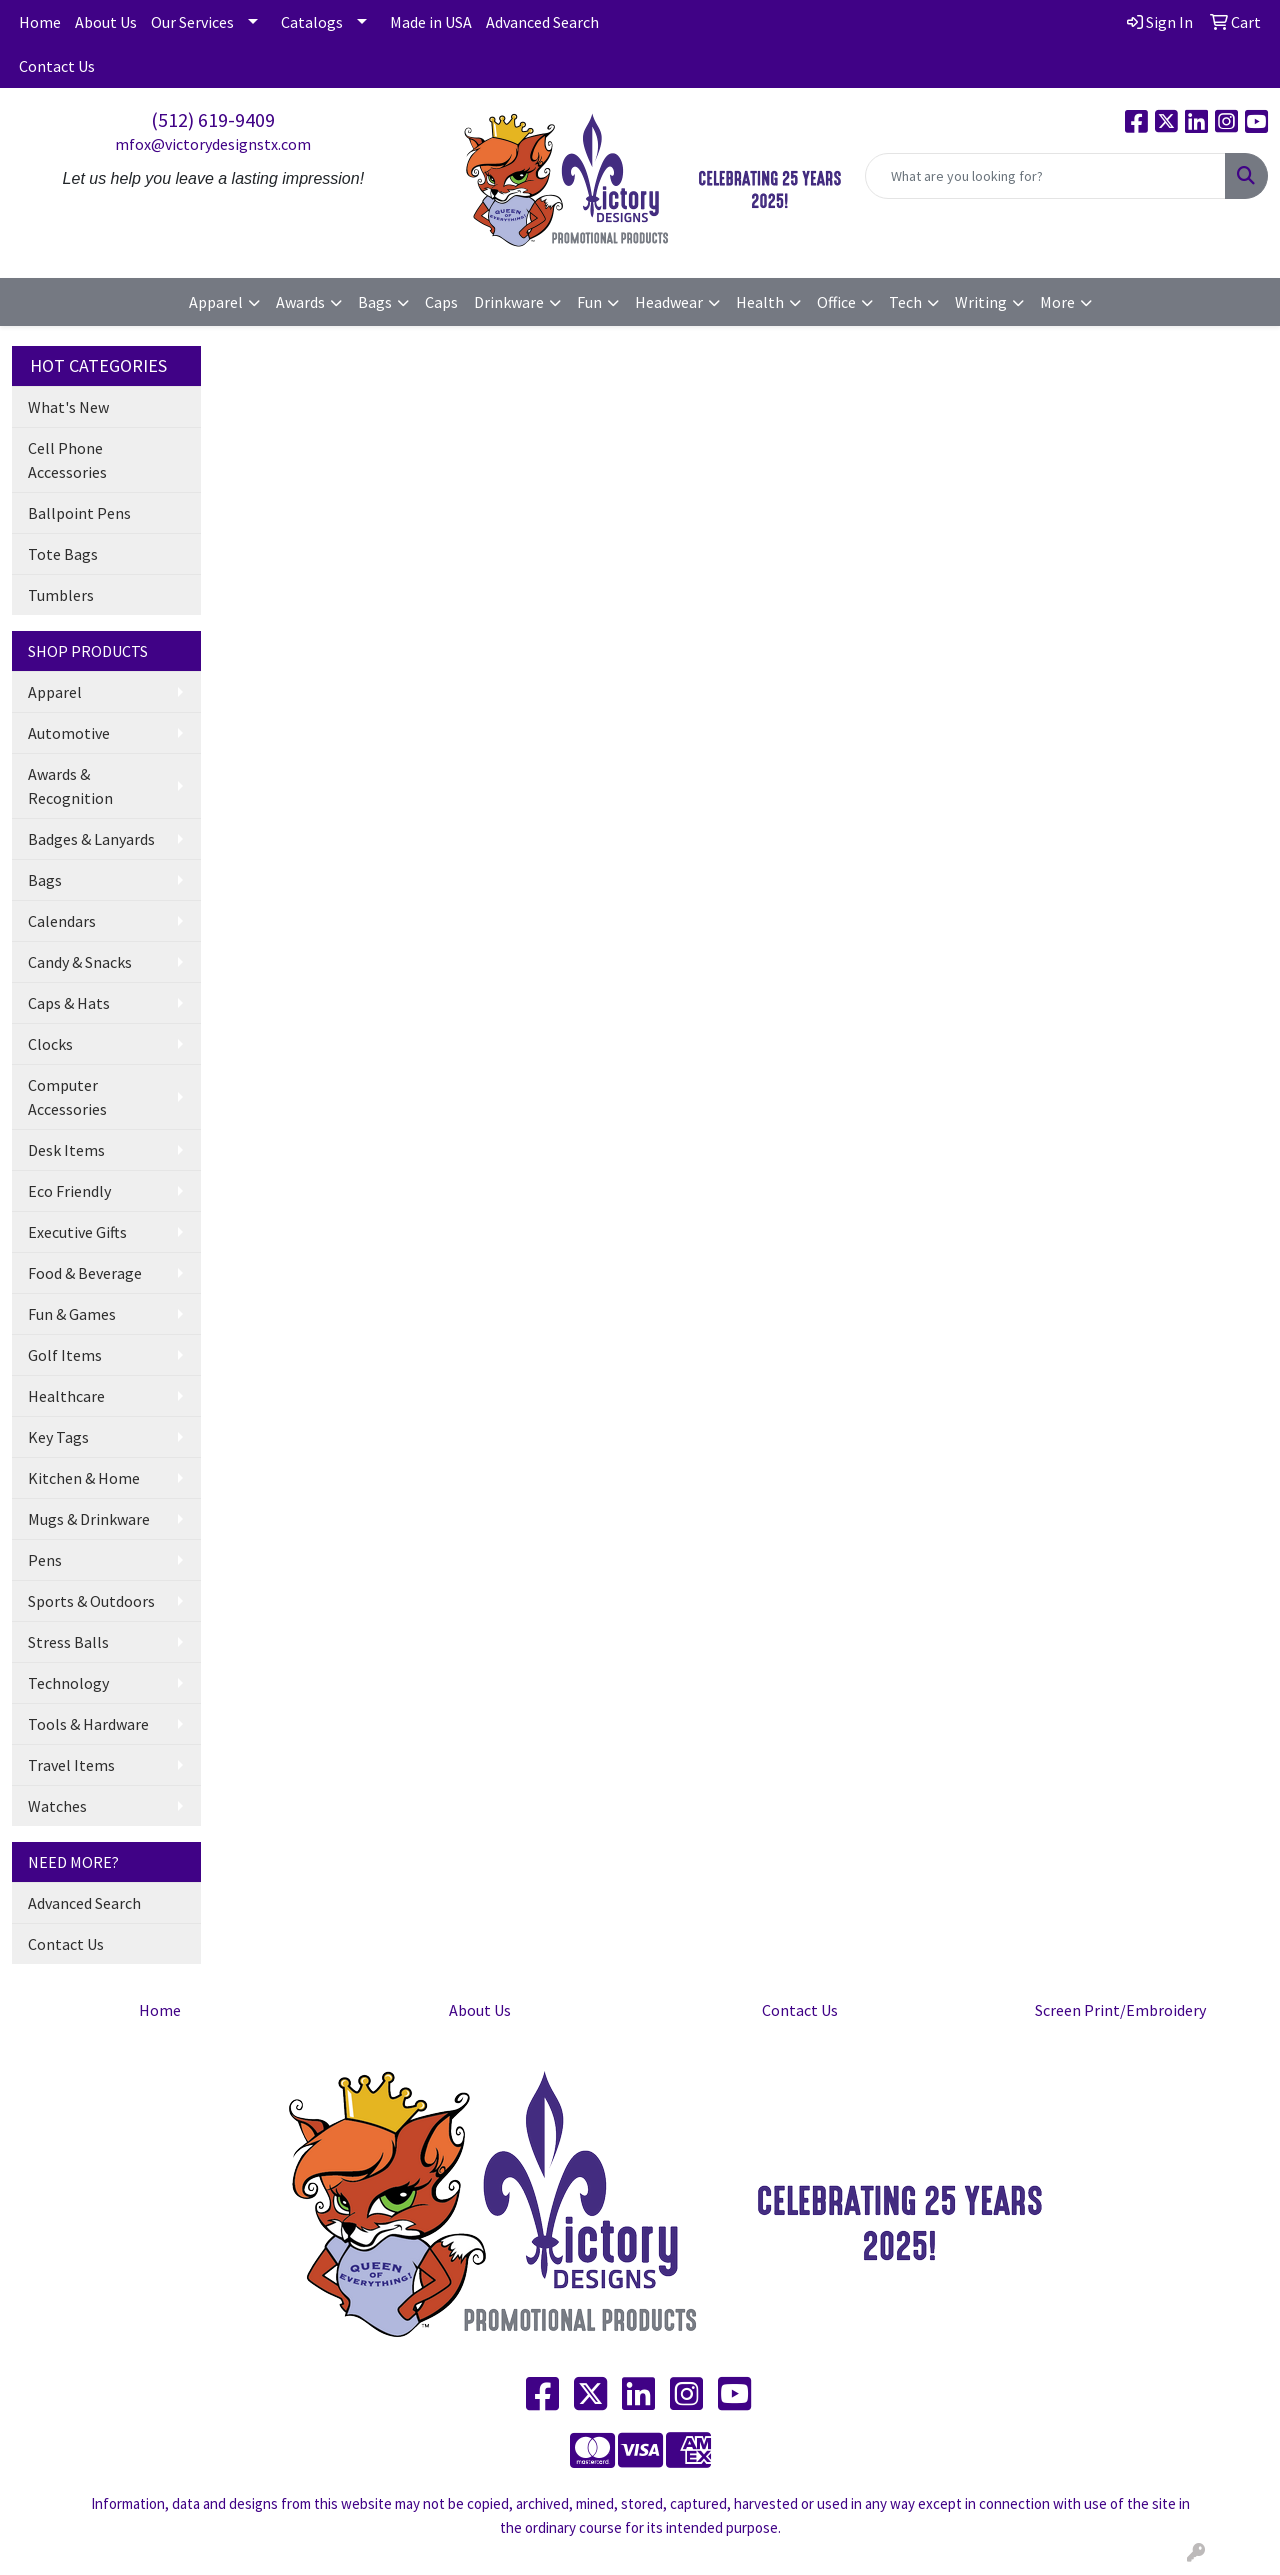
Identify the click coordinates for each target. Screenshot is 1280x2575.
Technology (68, 1683)
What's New (68, 407)
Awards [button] (300, 302)
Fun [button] (589, 302)
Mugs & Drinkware (89, 1519)
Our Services (192, 22)
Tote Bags (63, 554)
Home (40, 22)
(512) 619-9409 (213, 119)
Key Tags (58, 1437)
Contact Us (57, 66)
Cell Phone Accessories (67, 460)
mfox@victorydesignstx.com (213, 144)
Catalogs (312, 22)
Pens (45, 1560)
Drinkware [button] (509, 302)
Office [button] (836, 302)
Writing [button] (981, 302)
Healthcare (66, 1396)
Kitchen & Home (84, 1478)
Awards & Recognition (70, 786)
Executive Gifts (77, 1232)
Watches (57, 1806)
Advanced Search (542, 22)
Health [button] (760, 302)
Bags (45, 880)
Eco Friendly (69, 1191)
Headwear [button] (669, 302)
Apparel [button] (216, 302)
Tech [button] (905, 302)
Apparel (55, 692)
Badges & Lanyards (91, 839)
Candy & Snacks (80, 962)
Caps (441, 302)
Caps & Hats (69, 1003)
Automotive (69, 733)
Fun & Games (72, 1314)
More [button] (1057, 302)
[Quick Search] (1045, 176)
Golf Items (65, 1355)
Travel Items (71, 1765)
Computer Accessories (67, 1097)
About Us (106, 22)
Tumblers (61, 595)
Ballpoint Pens (79, 513)
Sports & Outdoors (91, 1601)
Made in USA (431, 22)
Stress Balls (68, 1642)
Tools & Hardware (88, 1724)
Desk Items (66, 1150)
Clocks (50, 1044)
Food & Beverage (85, 1273)
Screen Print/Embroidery (1120, 2010)
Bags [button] (375, 302)
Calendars (62, 921)
